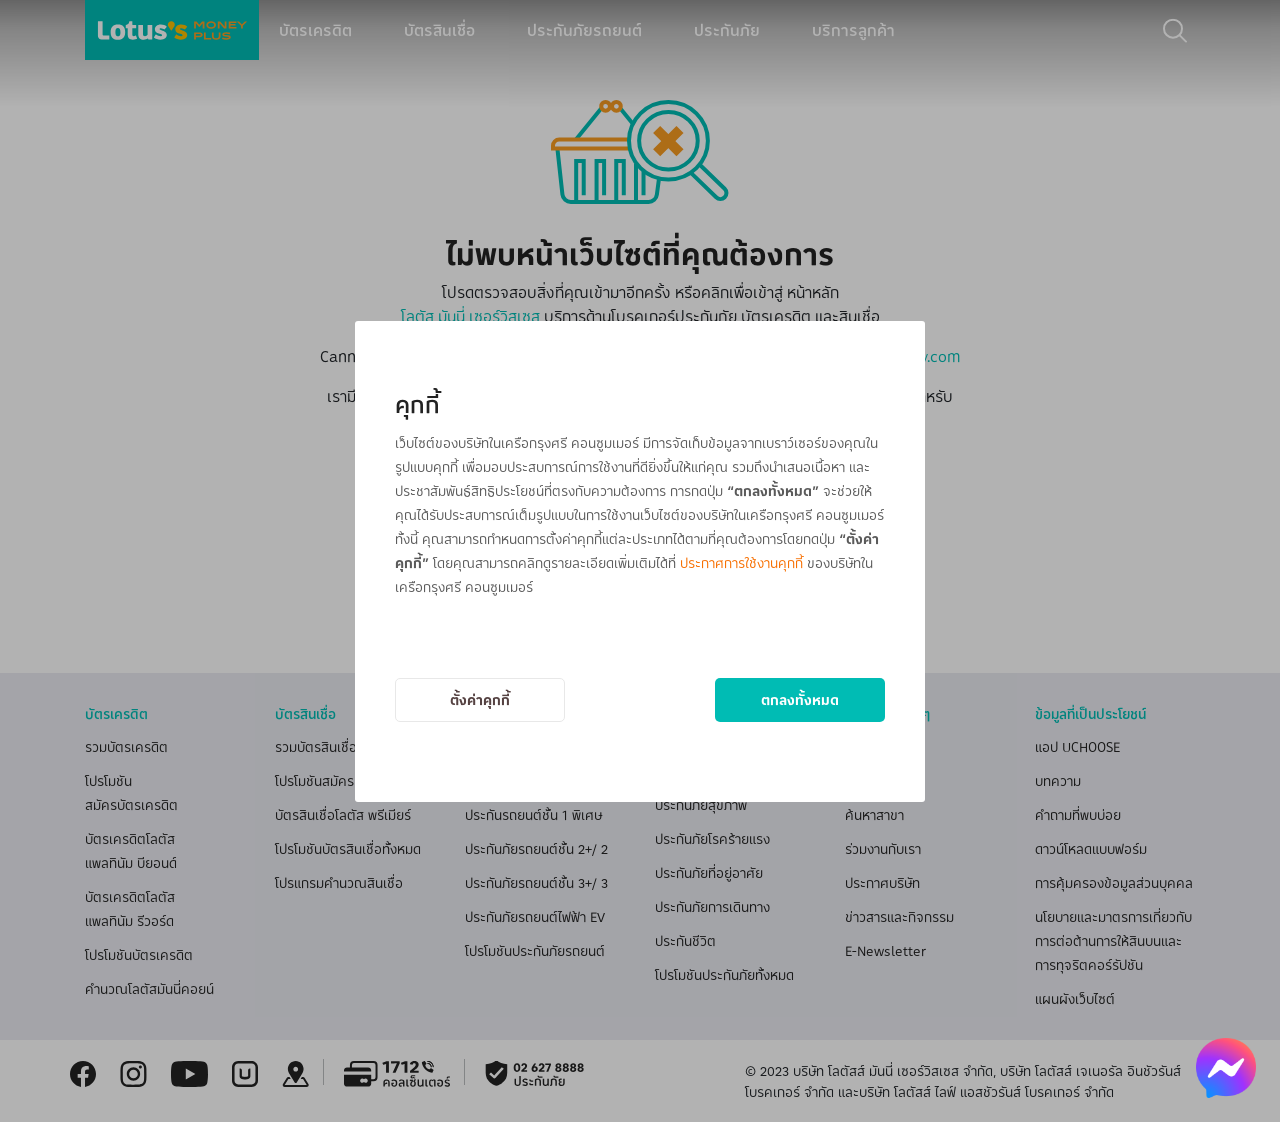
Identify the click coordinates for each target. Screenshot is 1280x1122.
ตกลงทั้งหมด (800, 699)
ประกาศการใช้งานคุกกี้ (741, 562)
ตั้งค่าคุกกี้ (480, 699)
